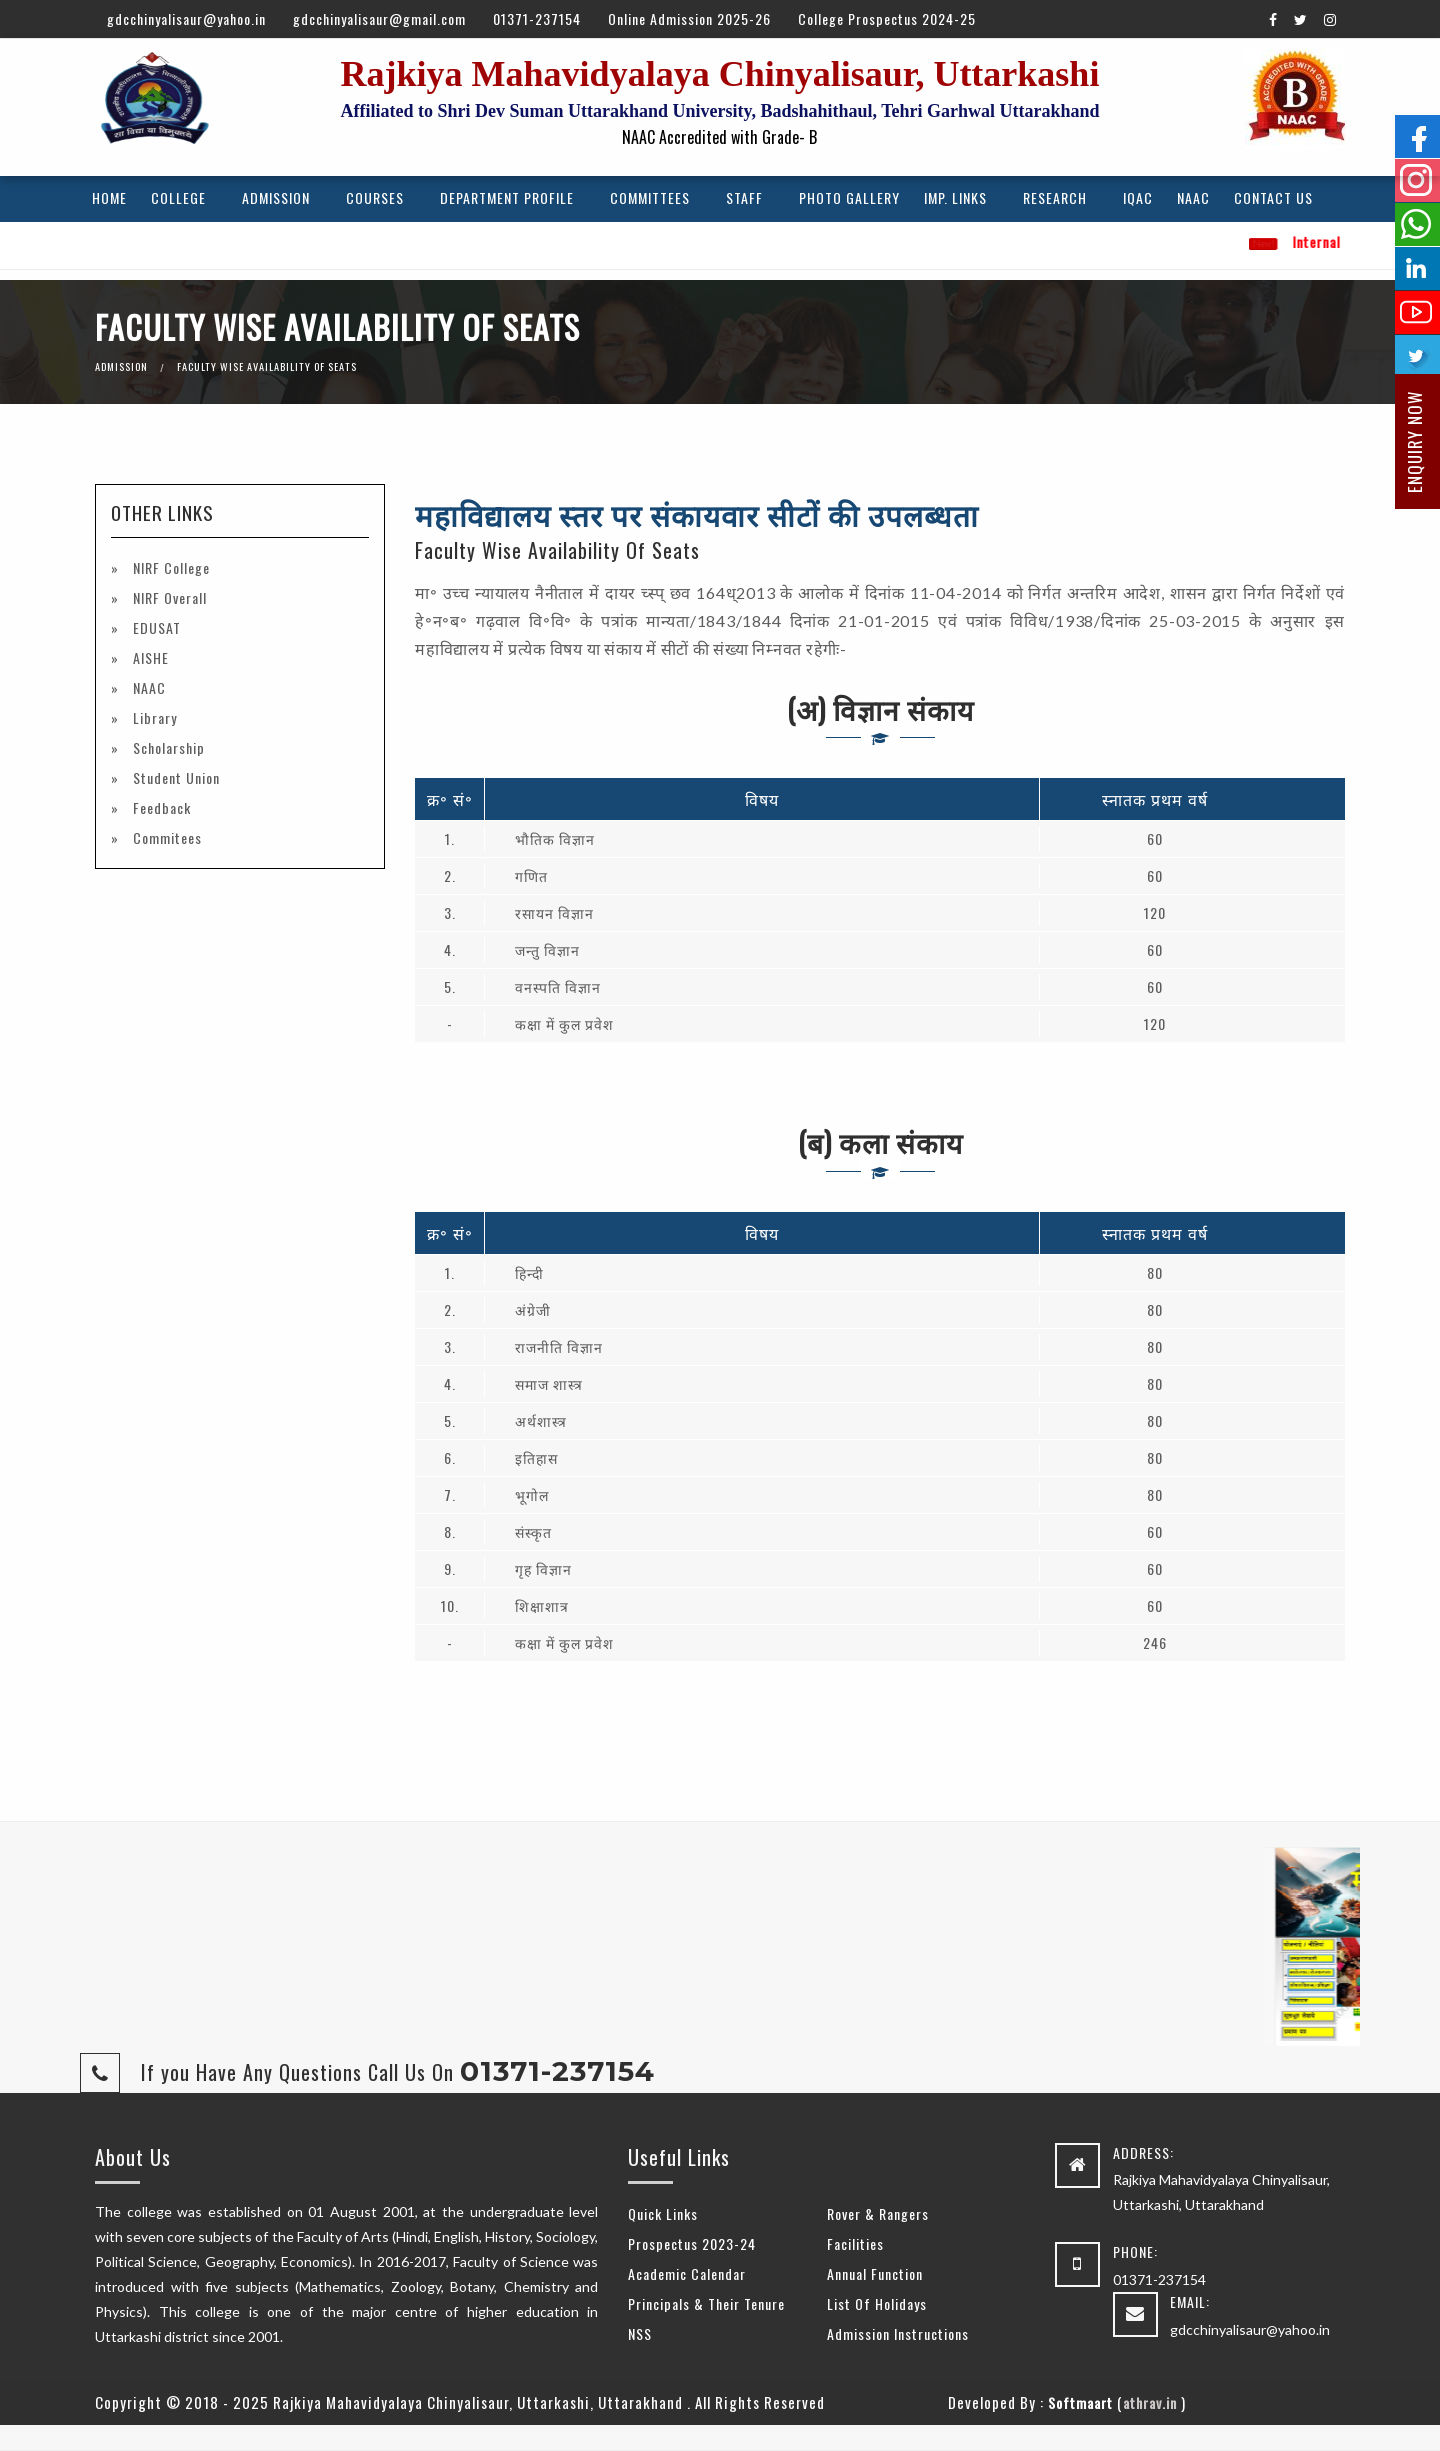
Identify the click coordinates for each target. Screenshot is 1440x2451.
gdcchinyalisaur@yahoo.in (186, 18)
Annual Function (875, 2273)
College (178, 197)
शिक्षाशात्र (542, 1605)
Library (153, 717)
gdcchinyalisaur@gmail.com (379, 18)
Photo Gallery (849, 197)
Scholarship (167, 747)
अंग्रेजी (533, 1309)
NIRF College (169, 567)
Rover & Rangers (878, 2213)
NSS (640, 2333)
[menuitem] (109, 199)
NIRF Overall (168, 597)
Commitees (165, 837)
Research (1055, 197)
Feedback (160, 807)
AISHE (149, 657)
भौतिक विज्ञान (555, 838)
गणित (531, 875)
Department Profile (507, 197)
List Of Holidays (877, 2303)
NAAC (1193, 197)
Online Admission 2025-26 (689, 18)
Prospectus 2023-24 (692, 2243)
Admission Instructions (898, 2333)
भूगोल (532, 1494)
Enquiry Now (1414, 442)
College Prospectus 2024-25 (887, 18)
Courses (375, 197)
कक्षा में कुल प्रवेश (564, 1023)
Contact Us (1273, 197)
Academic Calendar (687, 2273)
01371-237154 (537, 18)
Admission (276, 197)
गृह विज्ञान (543, 1568)
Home (109, 197)
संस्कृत (533, 1531)
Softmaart (1080, 2402)
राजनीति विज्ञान (559, 1346)
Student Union (174, 777)
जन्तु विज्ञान (547, 949)
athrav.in (1150, 2402)
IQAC (1138, 197)
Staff (744, 197)
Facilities (855, 2243)
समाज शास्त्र (549, 1383)
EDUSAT (155, 627)
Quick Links (663, 2213)
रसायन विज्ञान (554, 912)
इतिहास (536, 1457)
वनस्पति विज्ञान (558, 986)
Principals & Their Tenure (706, 2303)
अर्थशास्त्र (541, 1420)
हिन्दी (529, 1272)
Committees (650, 197)
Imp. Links (955, 197)
